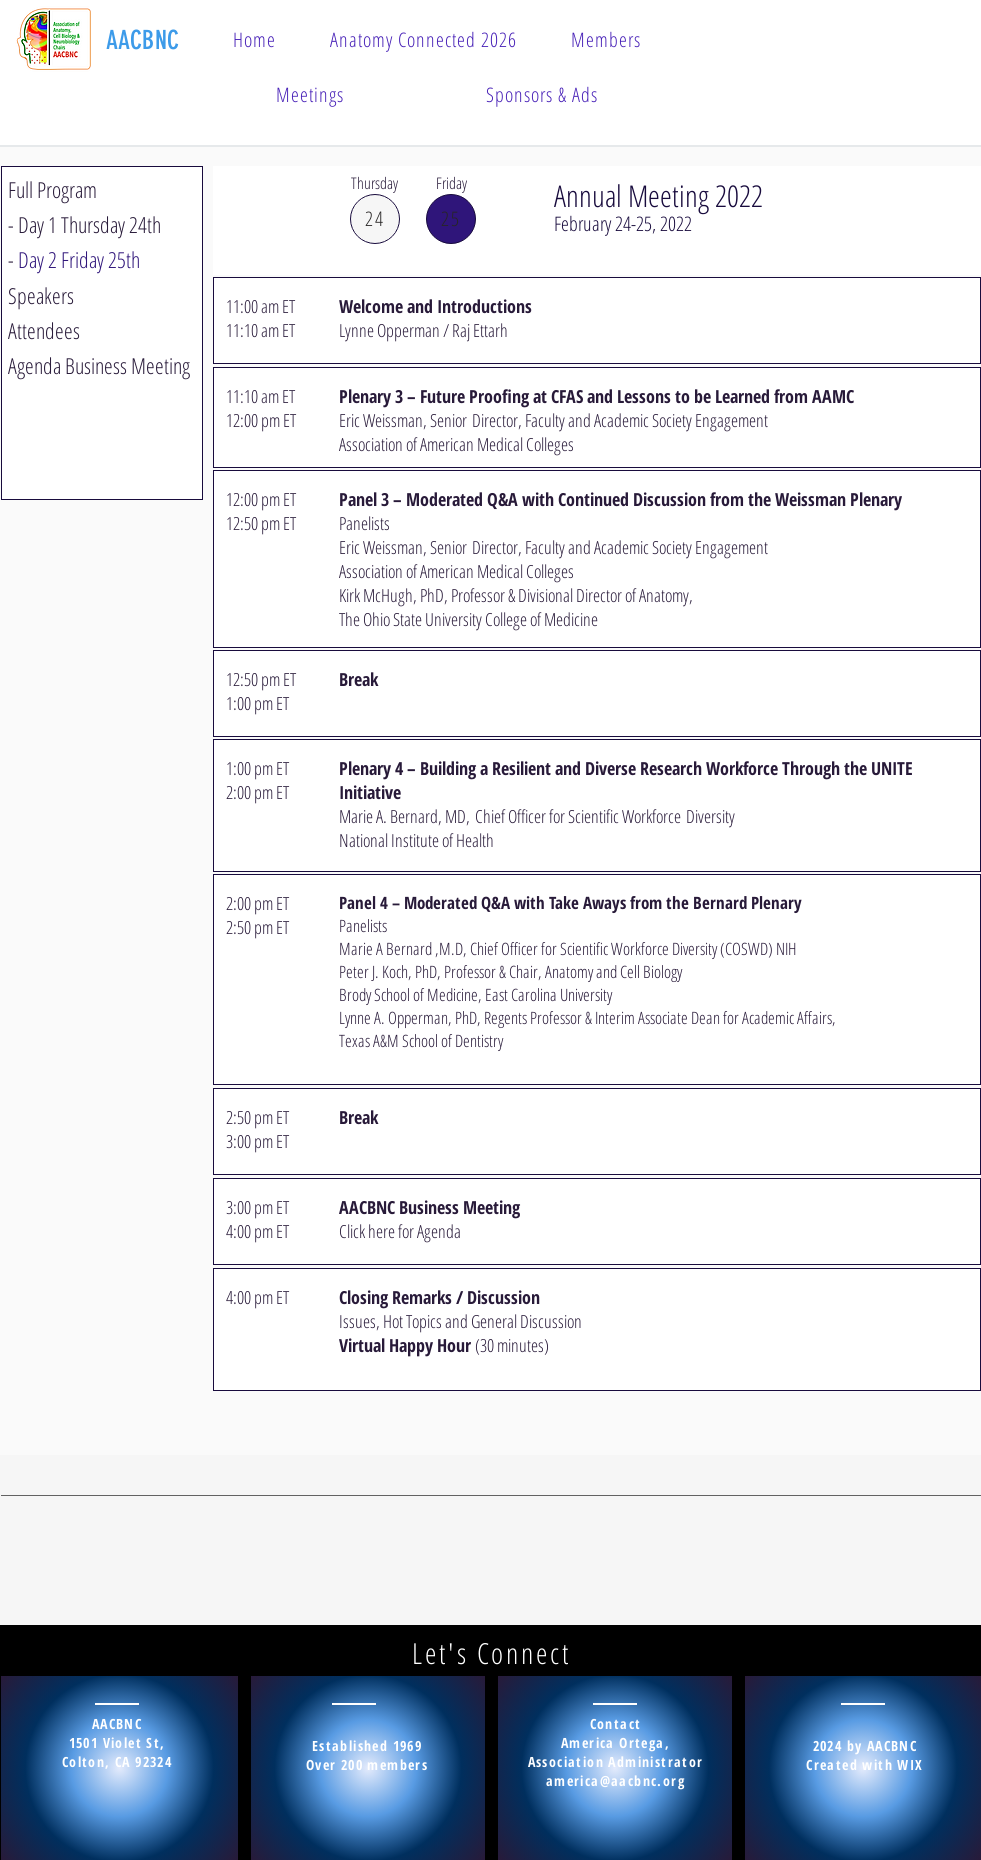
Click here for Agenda (400, 1231)
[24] (375, 219)
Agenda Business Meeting (99, 365)
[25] (451, 219)
